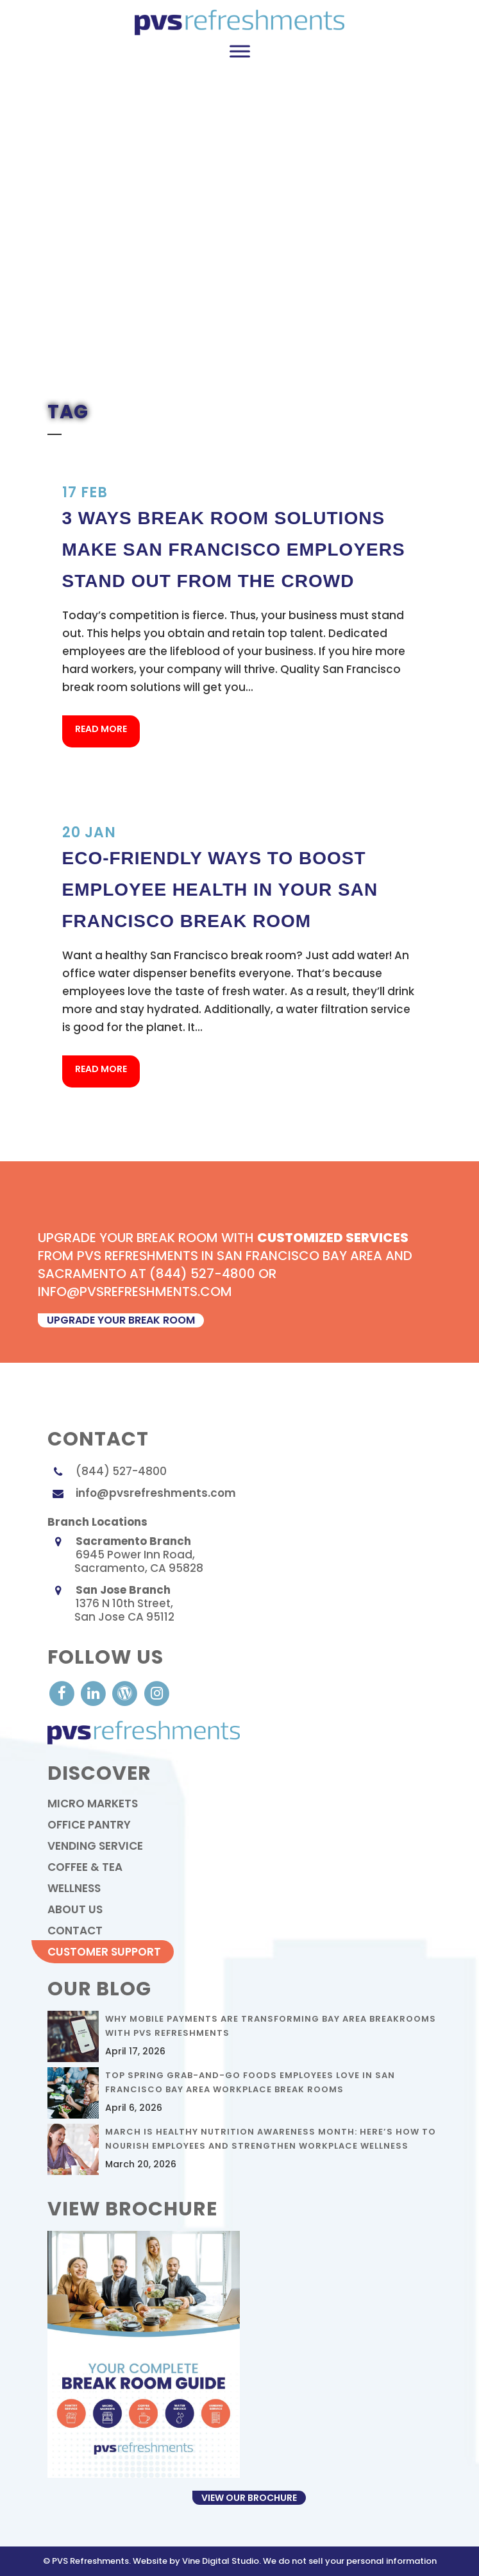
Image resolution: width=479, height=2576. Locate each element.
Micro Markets (92, 1803)
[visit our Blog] (126, 1692)
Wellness (74, 1888)
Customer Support (104, 1951)
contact (75, 1930)
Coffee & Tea (84, 1867)
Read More (101, 728)
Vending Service (95, 1846)
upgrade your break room (121, 1320)
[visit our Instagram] (156, 1692)
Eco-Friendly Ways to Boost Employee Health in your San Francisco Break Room (220, 889)
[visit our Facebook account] (63, 1692)
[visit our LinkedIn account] (94, 1692)
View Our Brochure (249, 2497)
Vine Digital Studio (220, 2561)
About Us (75, 1909)
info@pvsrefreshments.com (156, 1493)
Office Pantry (89, 1824)
